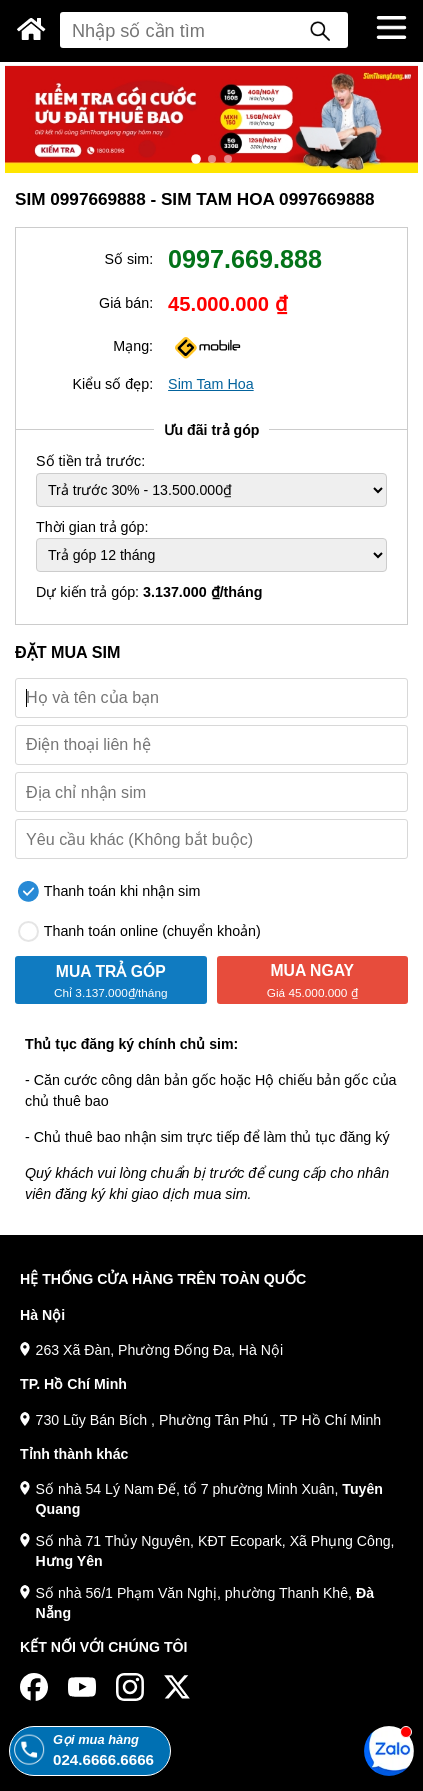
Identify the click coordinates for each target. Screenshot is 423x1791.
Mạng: (133, 346)
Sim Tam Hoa (211, 384)
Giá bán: (126, 303)
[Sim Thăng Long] (31, 29)
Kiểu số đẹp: (112, 384)
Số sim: (128, 259)
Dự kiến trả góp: (149, 592)
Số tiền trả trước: (90, 461)
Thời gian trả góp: (92, 527)
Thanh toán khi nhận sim (109, 891)
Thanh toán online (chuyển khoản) (139, 931)
